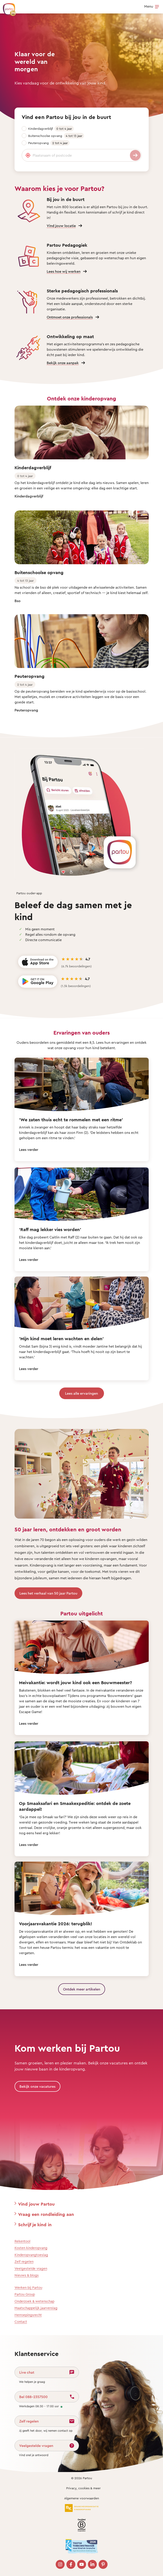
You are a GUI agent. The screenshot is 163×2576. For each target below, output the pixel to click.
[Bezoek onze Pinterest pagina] (103, 2564)
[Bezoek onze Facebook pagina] (70, 2564)
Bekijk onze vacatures (37, 2086)
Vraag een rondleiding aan (46, 2214)
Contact (21, 2321)
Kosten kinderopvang (31, 2248)
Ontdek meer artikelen (81, 1989)
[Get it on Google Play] (38, 982)
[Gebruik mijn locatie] (28, 155)
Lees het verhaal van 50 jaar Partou (48, 1593)
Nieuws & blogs (27, 2275)
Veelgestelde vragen (31, 2268)
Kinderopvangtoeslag (31, 2255)
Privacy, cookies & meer (83, 2488)
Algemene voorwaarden (81, 2498)
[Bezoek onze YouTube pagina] (81, 2564)
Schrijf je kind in (35, 2224)
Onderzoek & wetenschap (34, 2301)
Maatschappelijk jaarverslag (36, 2308)
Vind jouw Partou (36, 2204)
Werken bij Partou (28, 2287)
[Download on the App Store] (38, 962)
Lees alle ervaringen (81, 1393)
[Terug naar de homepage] (7, 7)
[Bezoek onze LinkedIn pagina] (92, 2564)
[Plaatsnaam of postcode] (82, 155)
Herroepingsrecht (28, 2315)
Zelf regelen (24, 2261)
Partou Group (25, 2294)
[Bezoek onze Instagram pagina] (60, 2564)
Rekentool (22, 2241)
